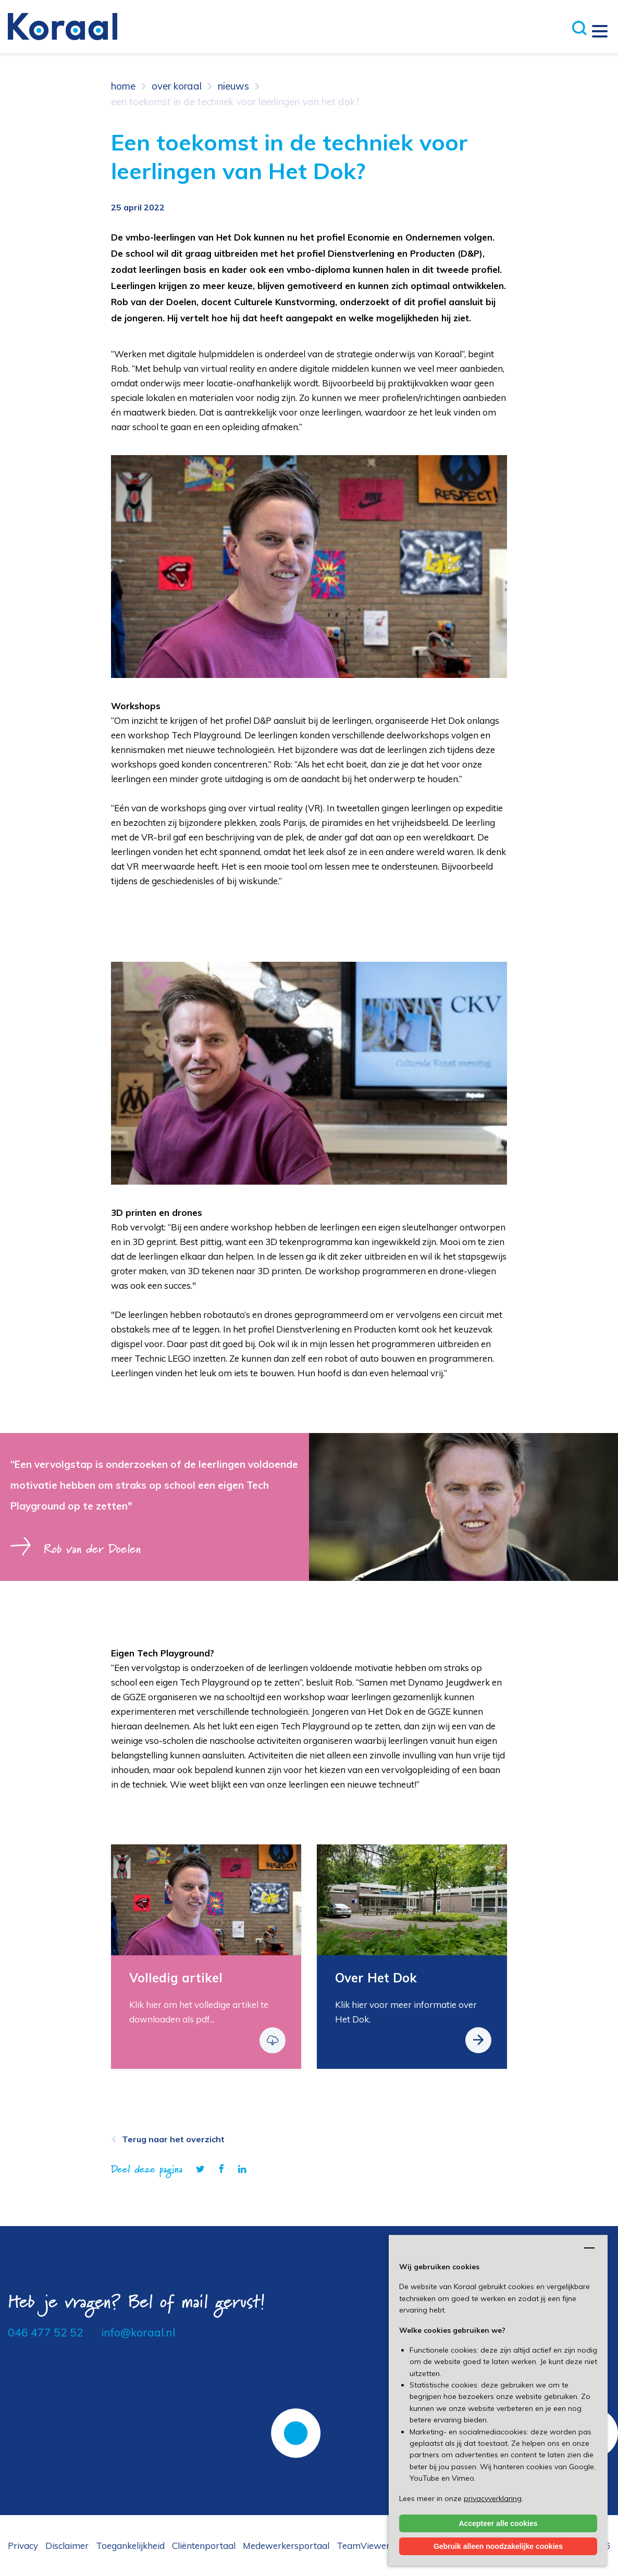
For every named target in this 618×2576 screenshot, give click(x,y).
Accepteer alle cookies (498, 2523)
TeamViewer (363, 2545)
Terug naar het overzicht (173, 2139)
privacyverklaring (493, 2498)
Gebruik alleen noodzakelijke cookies (498, 2546)
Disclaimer (67, 2545)
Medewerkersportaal (286, 2545)
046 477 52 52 (45, 2332)
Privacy (23, 2545)
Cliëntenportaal (204, 2545)
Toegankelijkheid (130, 2545)
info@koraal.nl (138, 2332)
